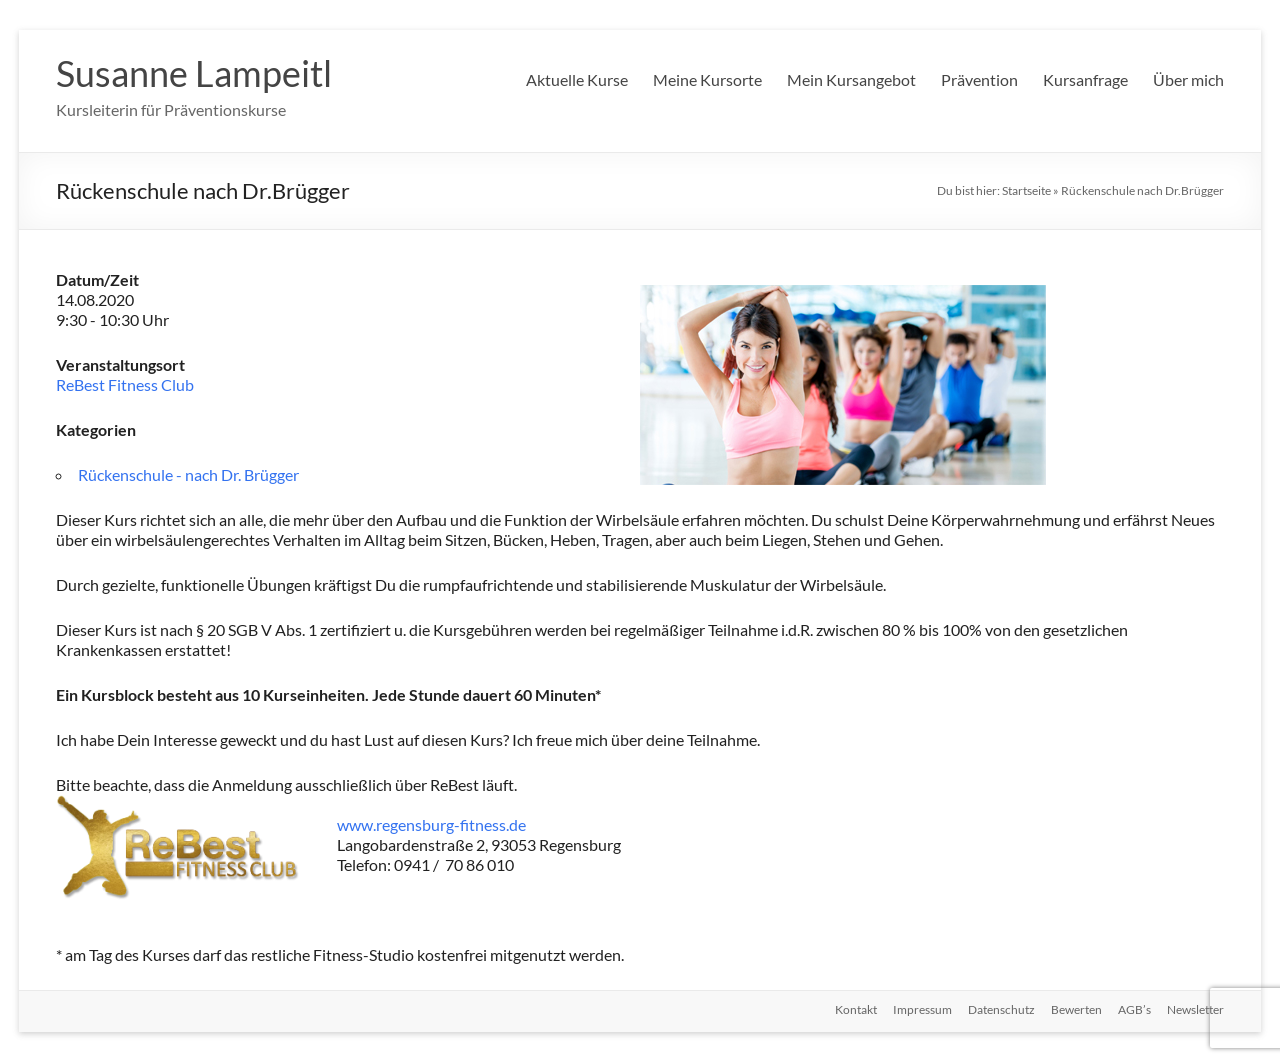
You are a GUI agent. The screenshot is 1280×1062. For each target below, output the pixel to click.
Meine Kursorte (707, 79)
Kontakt (856, 1009)
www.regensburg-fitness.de (431, 824)
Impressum (922, 1009)
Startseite (1026, 190)
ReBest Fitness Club (125, 384)
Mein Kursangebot (851, 79)
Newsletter (1195, 1009)
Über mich (1188, 79)
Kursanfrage (1085, 79)
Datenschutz (1001, 1009)
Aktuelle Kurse (577, 79)
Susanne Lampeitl (194, 73)
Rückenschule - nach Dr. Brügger (188, 474)
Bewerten (1076, 1009)
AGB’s (1134, 1009)
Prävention (979, 79)
